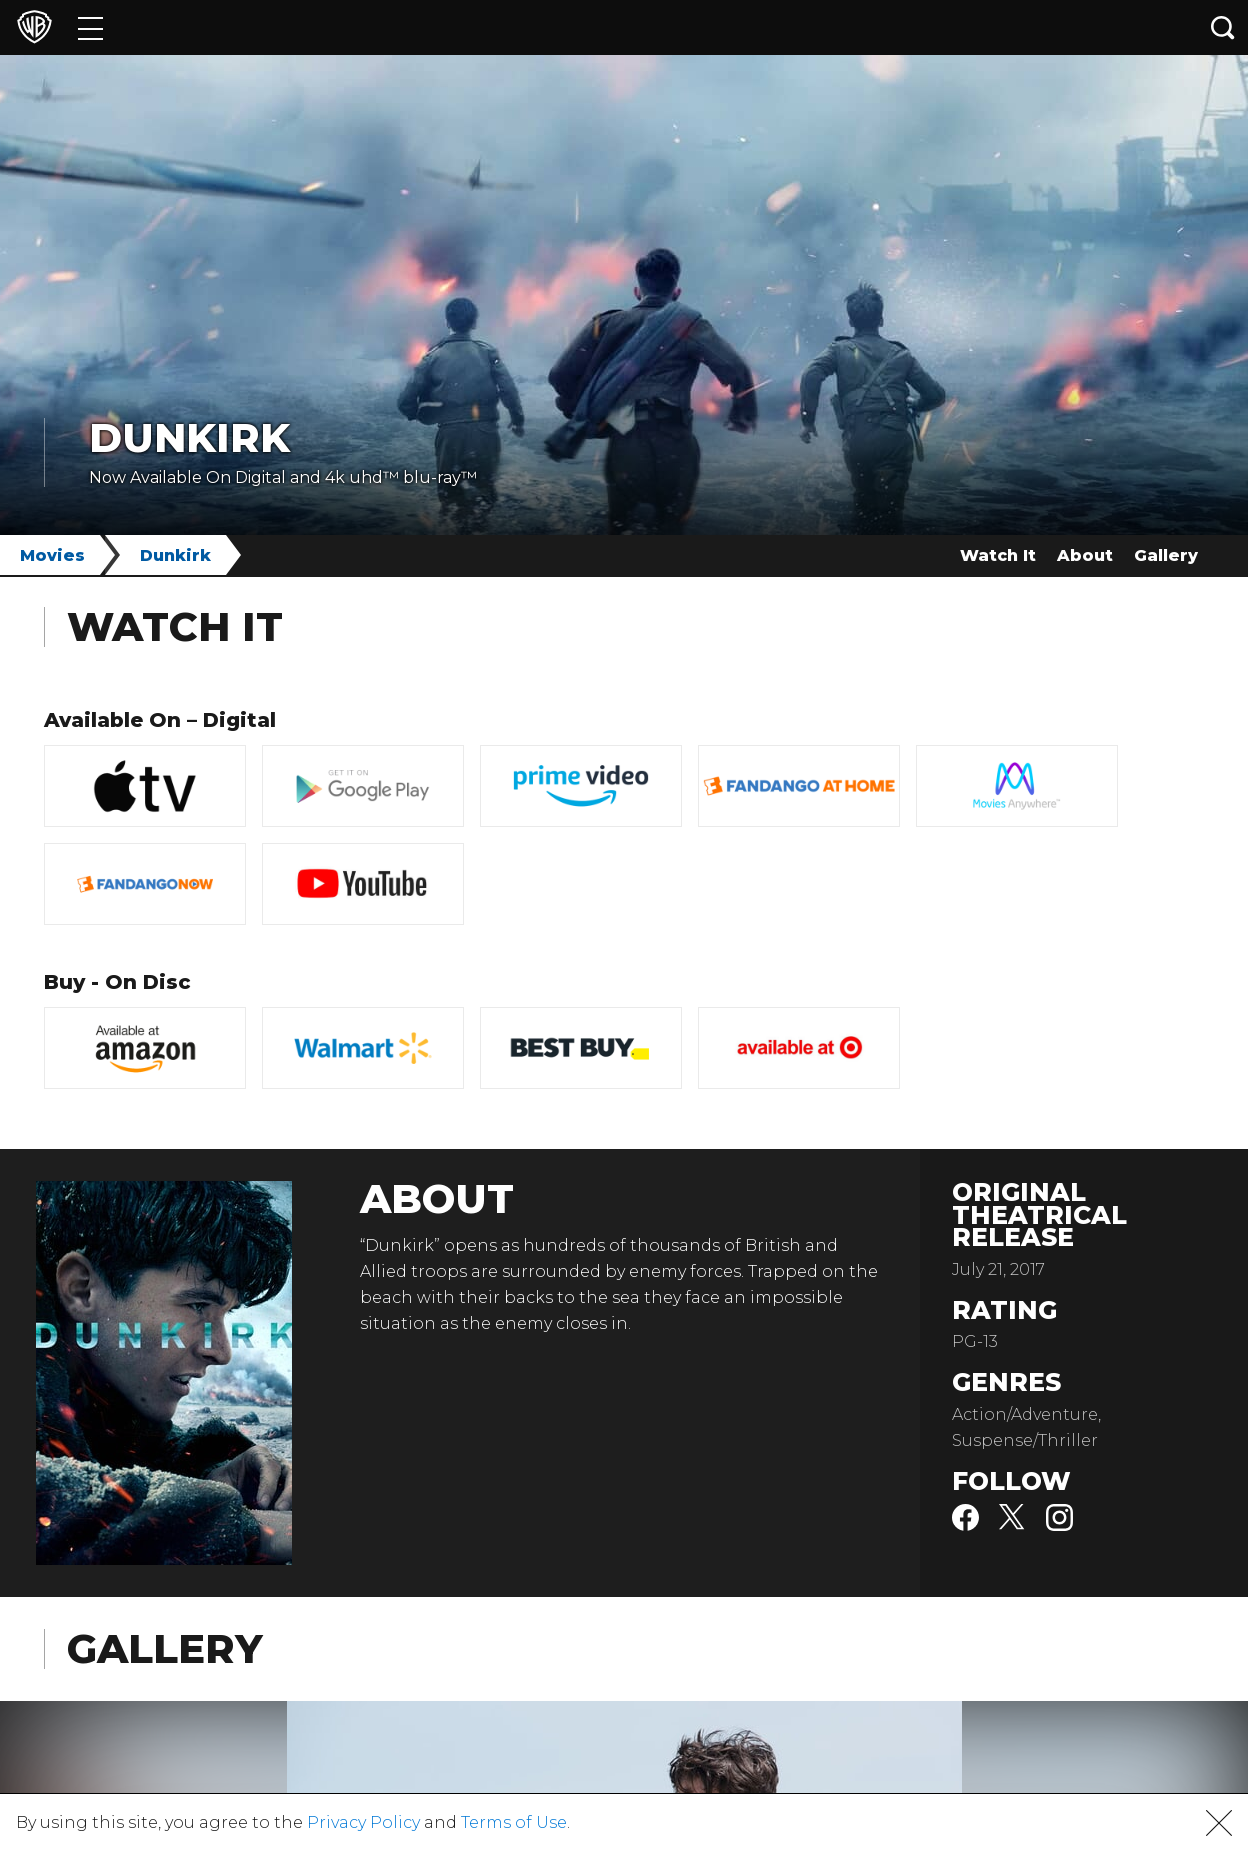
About (1085, 555)
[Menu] (90, 27)
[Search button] (1223, 27)
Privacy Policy (363, 1822)
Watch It (998, 555)
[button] (1219, 1823)
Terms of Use (514, 1822)
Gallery (1166, 555)
